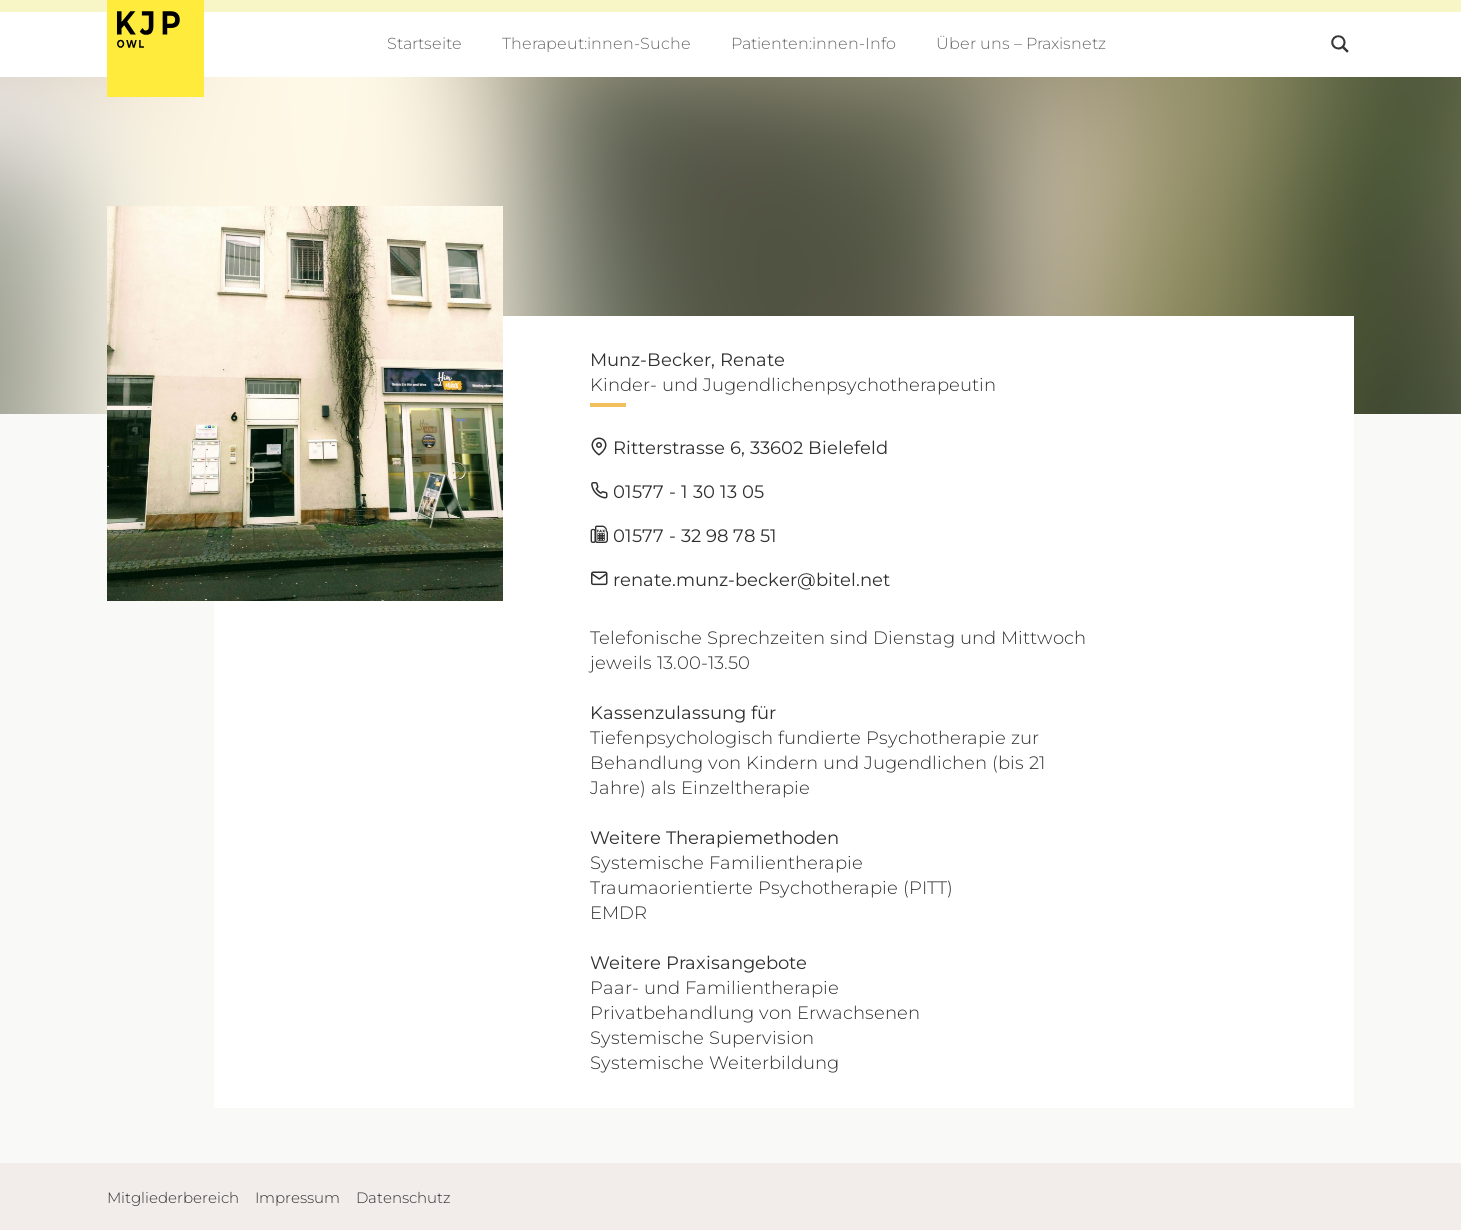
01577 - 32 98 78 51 (683, 536)
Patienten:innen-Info (813, 43)
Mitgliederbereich (173, 1197)
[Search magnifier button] (1340, 44)
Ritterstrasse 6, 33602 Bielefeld (739, 448)
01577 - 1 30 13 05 (677, 492)
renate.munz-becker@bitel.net (740, 580)
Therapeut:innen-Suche (596, 43)
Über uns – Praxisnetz (1021, 43)
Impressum (297, 1197)
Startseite (424, 43)
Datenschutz (403, 1197)
